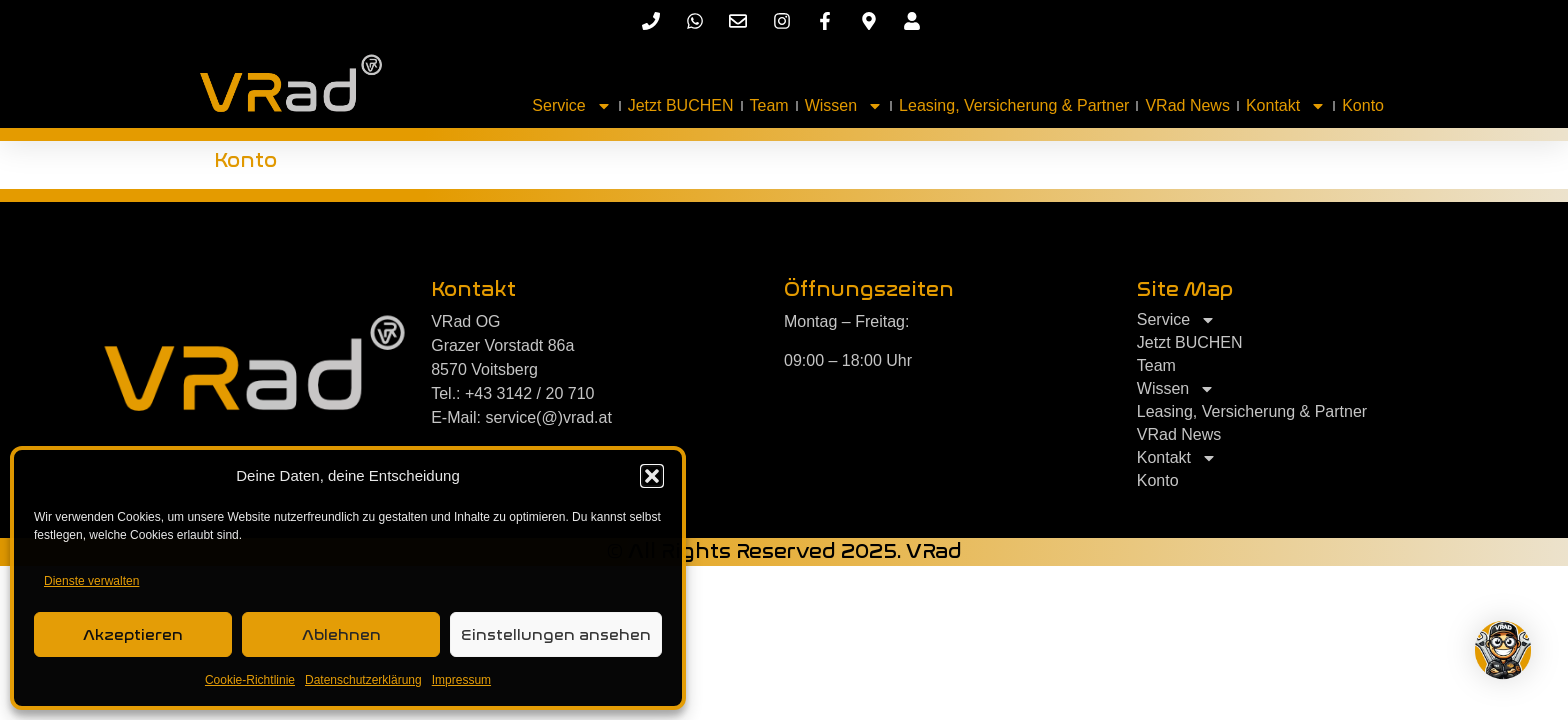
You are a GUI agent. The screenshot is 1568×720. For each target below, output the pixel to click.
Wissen (844, 106)
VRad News (1187, 105)
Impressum (461, 680)
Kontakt (1286, 106)
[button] (652, 476)
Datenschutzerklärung (363, 680)
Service (571, 106)
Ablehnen (341, 635)
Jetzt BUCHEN (681, 105)
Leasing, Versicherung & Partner (1014, 105)
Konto (1363, 105)
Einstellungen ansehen (556, 635)
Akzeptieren (133, 635)
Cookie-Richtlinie (250, 680)
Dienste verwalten (91, 581)
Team (769, 105)
